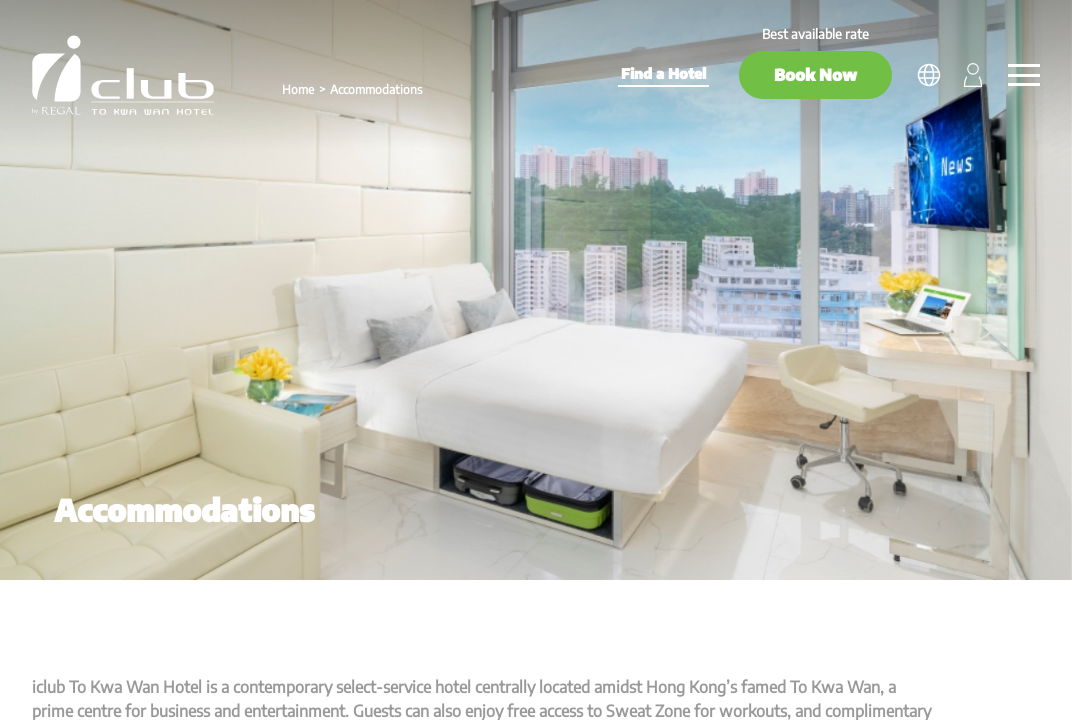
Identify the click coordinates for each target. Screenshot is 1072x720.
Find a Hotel (663, 73)
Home (298, 89)
